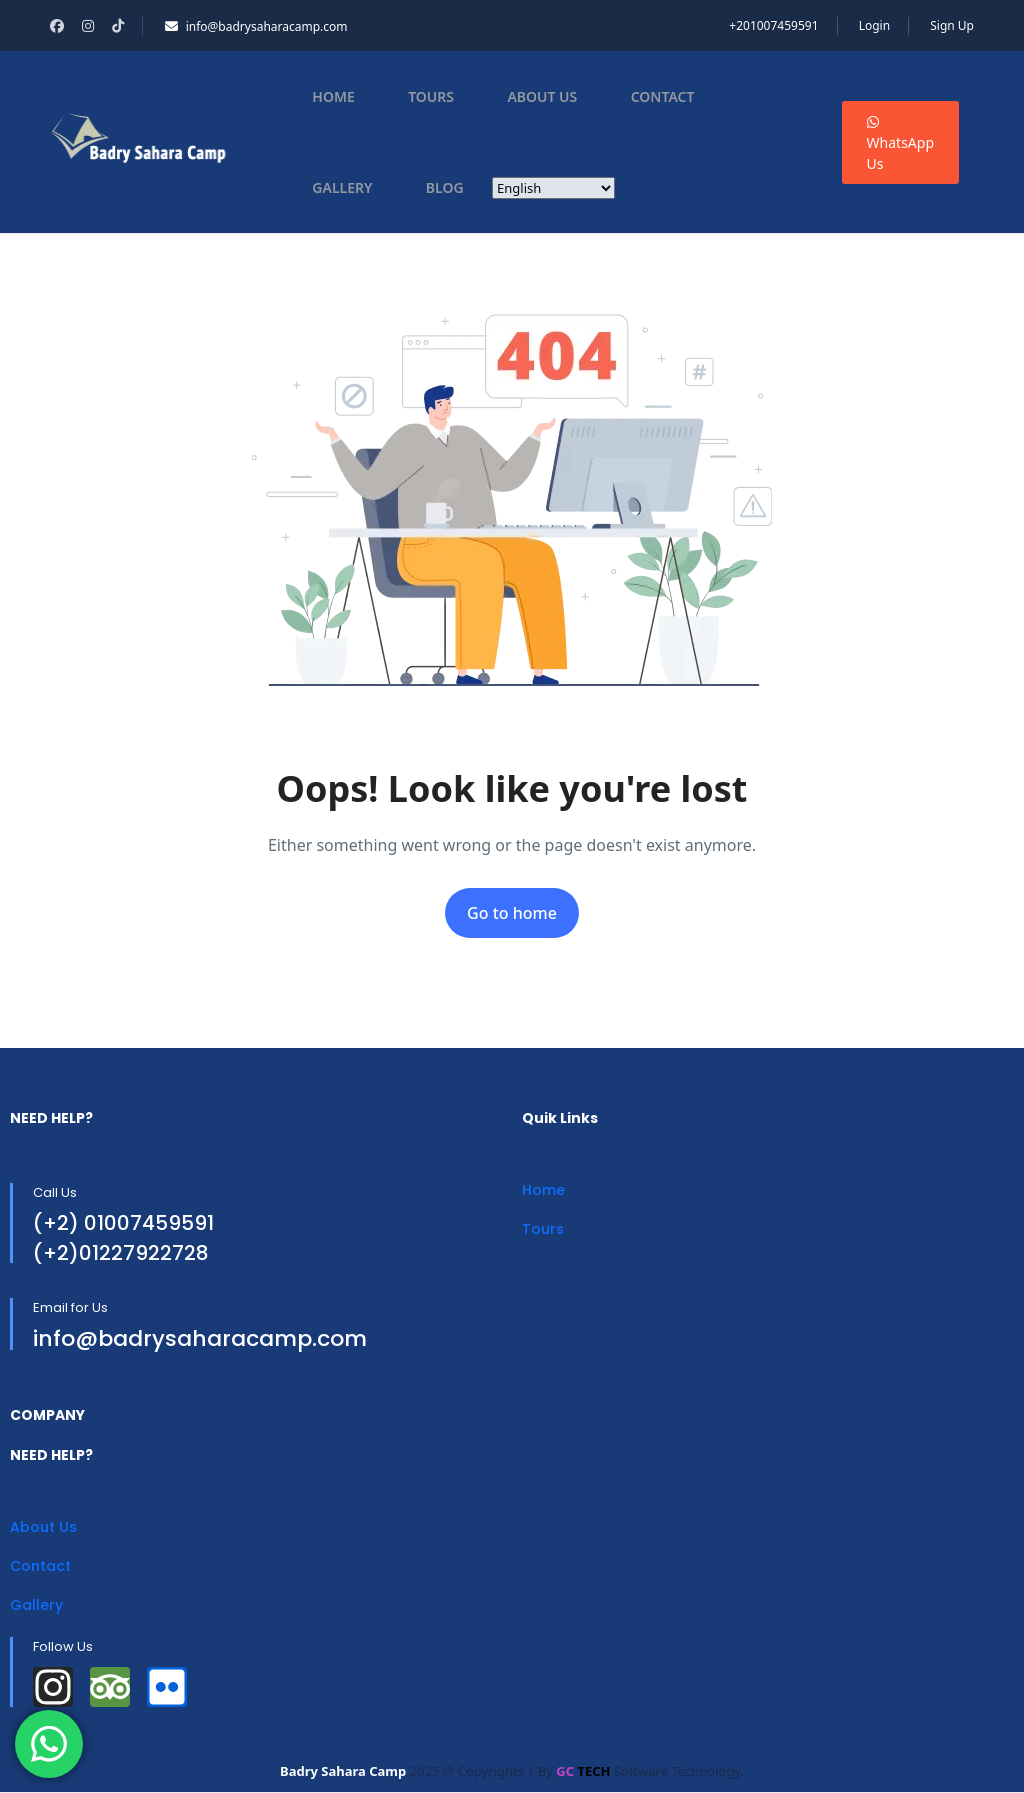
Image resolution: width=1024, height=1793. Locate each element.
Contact (663, 96)
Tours (431, 96)
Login (874, 25)
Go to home (512, 913)
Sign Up (952, 25)
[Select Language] (553, 188)
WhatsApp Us (900, 144)
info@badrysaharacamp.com (256, 26)
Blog (445, 187)
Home (333, 96)
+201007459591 (773, 25)
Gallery (342, 187)
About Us (542, 96)
